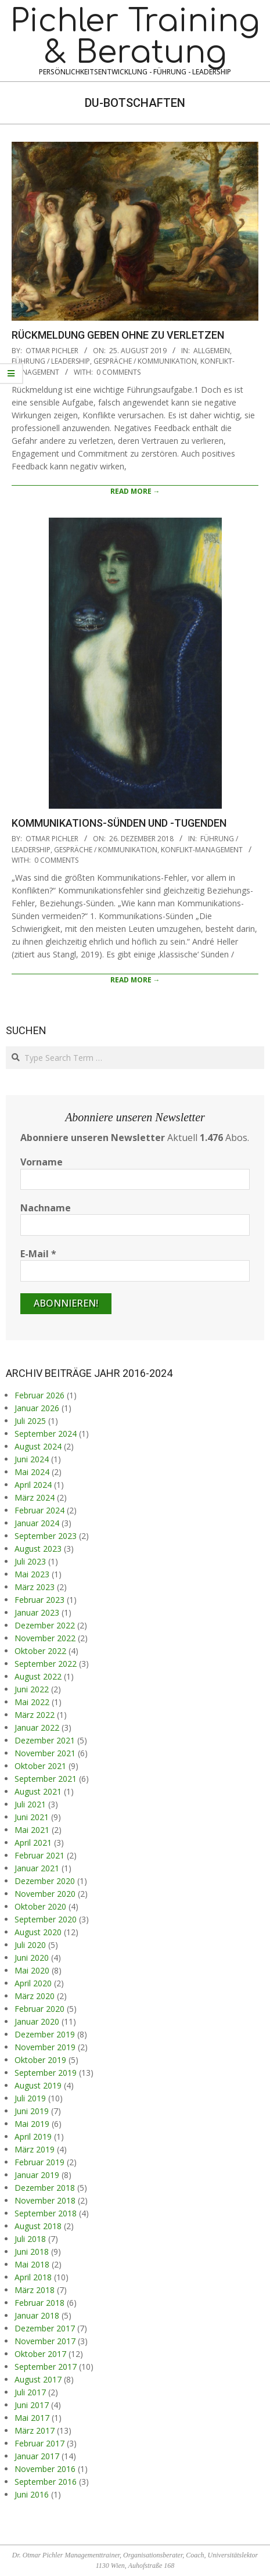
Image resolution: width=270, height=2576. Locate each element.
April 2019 (33, 2136)
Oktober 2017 (40, 2353)
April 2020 (33, 1983)
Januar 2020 (37, 2021)
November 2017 (45, 2341)
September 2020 (46, 1919)
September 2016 (46, 2481)
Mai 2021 (32, 1829)
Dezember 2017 (45, 2328)
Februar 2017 (39, 2443)
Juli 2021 (30, 1804)
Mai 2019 (32, 2123)
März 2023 (35, 1586)
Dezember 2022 (45, 1625)
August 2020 (38, 1932)
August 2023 (38, 1548)
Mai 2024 (32, 1471)
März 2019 (35, 2149)
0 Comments (118, 372)
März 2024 (35, 1497)
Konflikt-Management (202, 850)
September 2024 (46, 1433)
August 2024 (38, 1446)
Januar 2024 (37, 1523)
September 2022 (46, 1663)
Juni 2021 (32, 1816)
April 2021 (33, 1842)
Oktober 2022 (40, 1650)
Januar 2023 (37, 1612)
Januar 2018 (37, 2315)
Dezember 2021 (45, 1740)
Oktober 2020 (40, 1906)
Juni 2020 (32, 1957)
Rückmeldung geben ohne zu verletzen (118, 335)
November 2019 (45, 2047)
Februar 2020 (39, 2008)
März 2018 (35, 2289)
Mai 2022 (32, 1701)
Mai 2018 (32, 2264)
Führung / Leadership (51, 361)
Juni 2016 (32, 2494)
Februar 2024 (39, 1510)
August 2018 (38, 2225)
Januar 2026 (37, 1407)
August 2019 (38, 2085)
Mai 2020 (32, 1970)
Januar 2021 (37, 1868)
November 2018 (45, 2200)
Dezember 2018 (45, 2187)
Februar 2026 (39, 1395)
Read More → (135, 491)
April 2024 (33, 1484)
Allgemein (211, 351)
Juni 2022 (32, 1689)
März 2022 (35, 1714)
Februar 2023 (39, 1599)
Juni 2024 (32, 1459)
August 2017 (38, 2379)
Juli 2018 (30, 2238)
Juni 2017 (32, 2404)
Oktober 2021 (40, 1765)
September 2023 (46, 1535)
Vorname (41, 1162)
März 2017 (35, 2430)
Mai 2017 (32, 2417)
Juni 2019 (32, 2110)
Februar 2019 (39, 2162)
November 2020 (45, 1893)
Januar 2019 (37, 2174)
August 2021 (38, 1791)
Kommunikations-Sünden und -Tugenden (119, 823)
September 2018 (46, 2213)
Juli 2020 (30, 1944)
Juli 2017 (30, 2392)
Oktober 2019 (40, 2059)
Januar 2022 (37, 1727)
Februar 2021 (39, 1855)
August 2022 (38, 1676)
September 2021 (46, 1778)
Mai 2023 (32, 1574)
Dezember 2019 (45, 2034)
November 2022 (45, 1638)
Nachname (45, 1207)
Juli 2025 (30, 1420)
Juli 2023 (30, 1561)
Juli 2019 (30, 2098)
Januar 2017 (37, 2456)
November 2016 (45, 2468)
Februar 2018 (39, 2302)
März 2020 (35, 1995)
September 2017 (46, 2366)
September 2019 (46, 2072)
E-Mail (38, 1253)
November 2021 (45, 1753)
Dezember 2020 (45, 1880)
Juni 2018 (32, 2251)
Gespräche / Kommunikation (145, 361)
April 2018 (33, 2277)
